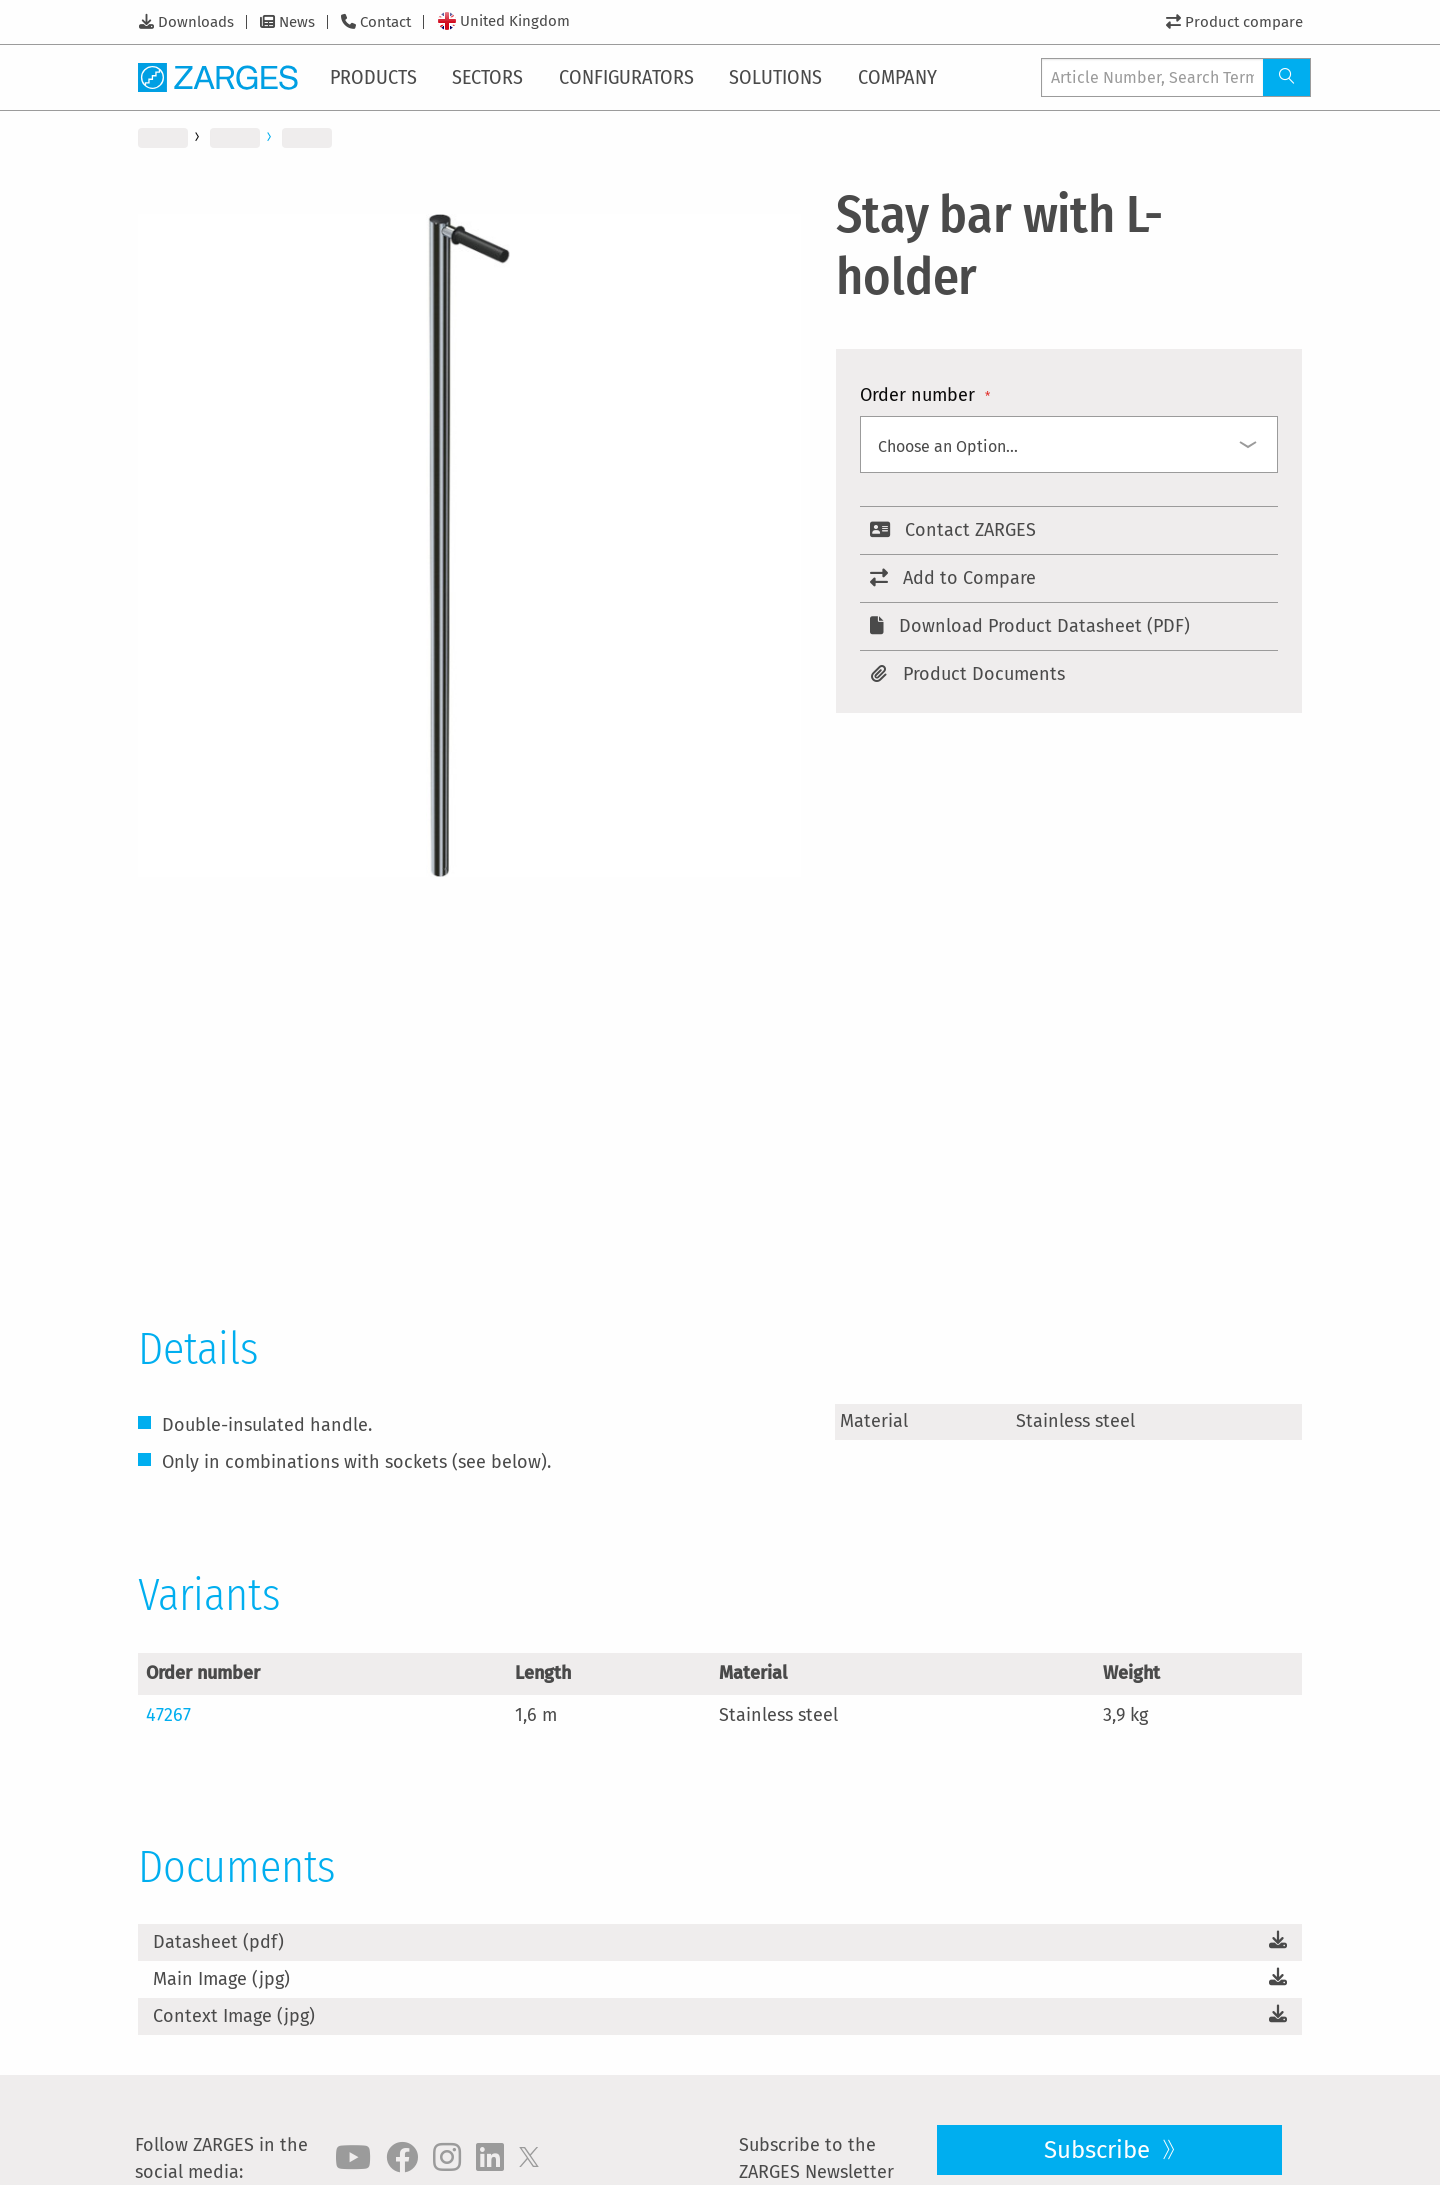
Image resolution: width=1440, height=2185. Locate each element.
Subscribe (1100, 2150)
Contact (385, 22)
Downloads (196, 22)
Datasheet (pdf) (218, 1942)
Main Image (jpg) (221, 1979)
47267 (168, 1715)
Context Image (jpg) (234, 2016)
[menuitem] (377, 77)
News (297, 22)
